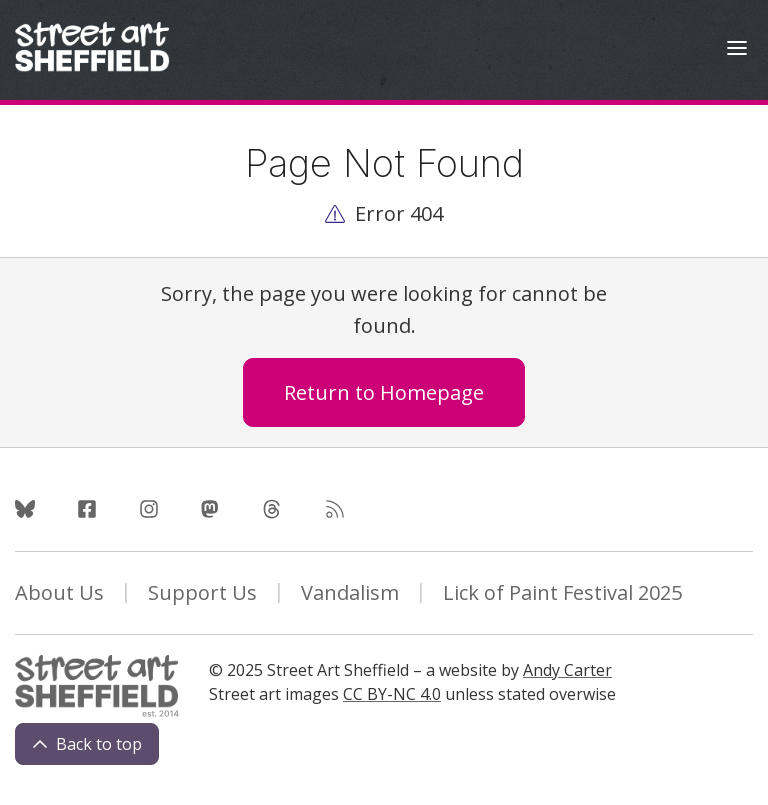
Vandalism (350, 592)
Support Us (202, 592)
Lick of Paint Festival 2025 (562, 592)
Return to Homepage (384, 392)
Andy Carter (567, 670)
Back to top (87, 744)
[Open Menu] (737, 50)
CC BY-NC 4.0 (392, 694)
